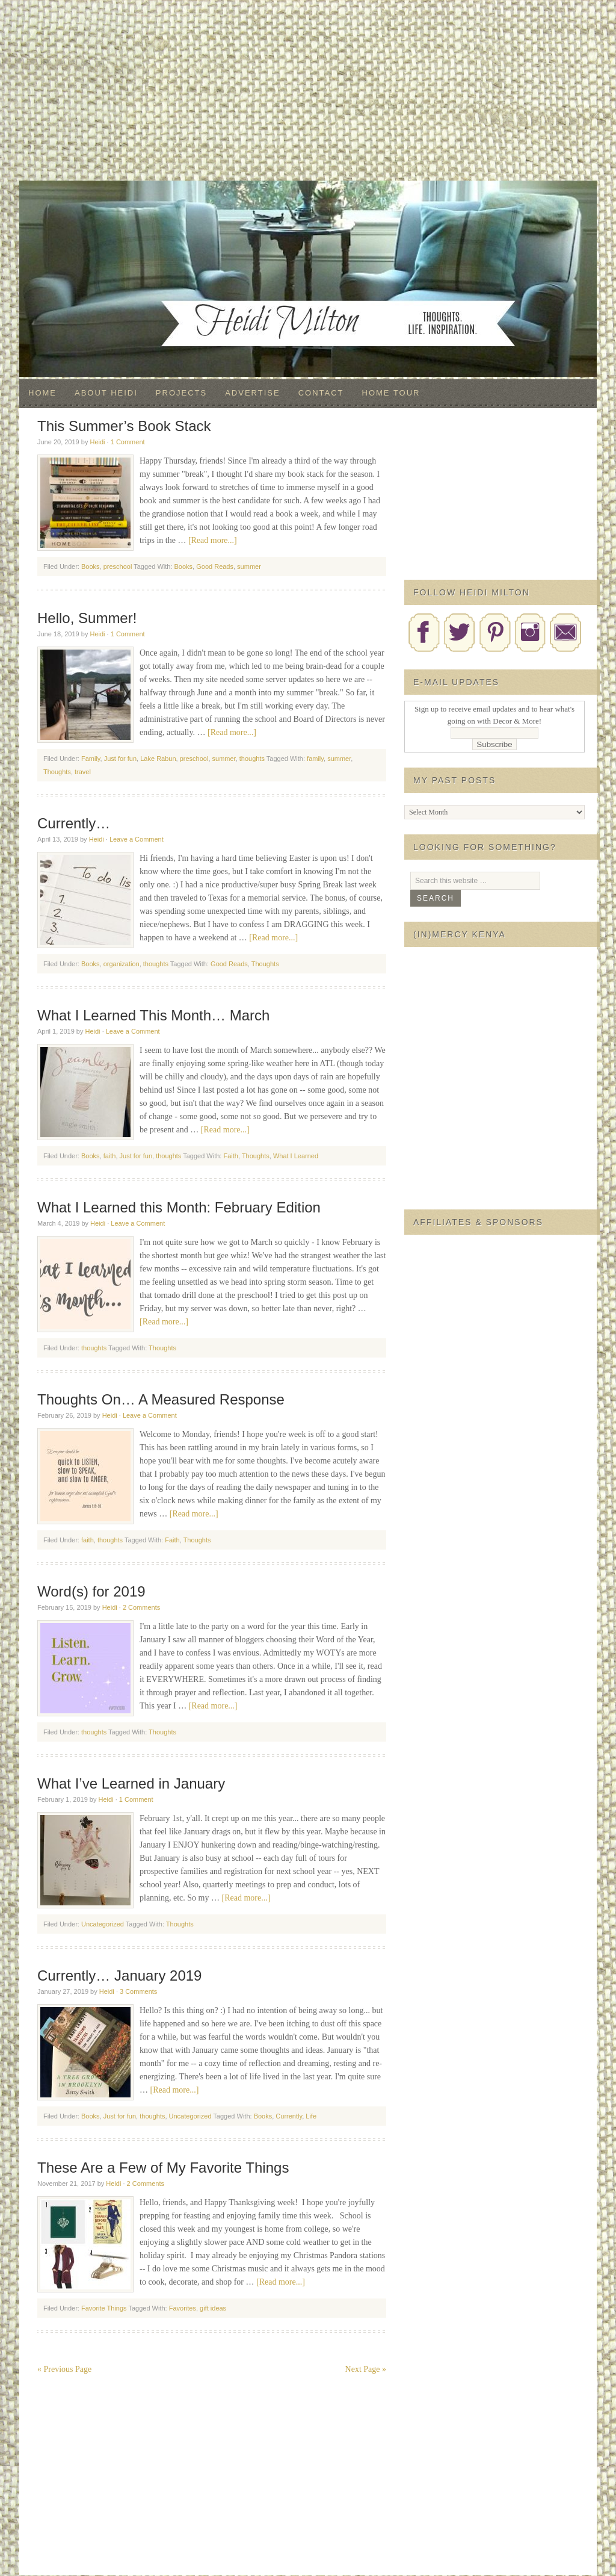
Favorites (182, 2308)
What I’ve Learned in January (131, 1783)
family (315, 758)
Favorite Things (104, 2308)
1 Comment (128, 441)
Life (311, 2116)
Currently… (73, 823)
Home (42, 392)
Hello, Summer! (87, 618)
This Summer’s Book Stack (124, 426)
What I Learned (295, 1155)
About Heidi (106, 392)
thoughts (252, 758)
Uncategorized (102, 1924)
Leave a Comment (136, 839)
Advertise (252, 392)
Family (90, 758)
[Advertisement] (308, 90)
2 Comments (141, 1607)
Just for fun (120, 758)
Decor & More (308, 205)
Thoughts (57, 771)
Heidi (97, 441)
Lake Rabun (158, 758)
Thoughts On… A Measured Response (161, 1399)
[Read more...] (212, 540)
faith (109, 1155)
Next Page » (365, 2369)
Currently (289, 2116)
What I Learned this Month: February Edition (179, 1207)
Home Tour (391, 392)
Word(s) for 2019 (91, 1591)
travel (83, 771)
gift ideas (213, 2308)
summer (249, 566)
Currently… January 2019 (119, 1975)
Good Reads (214, 566)
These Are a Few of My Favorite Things (163, 2167)
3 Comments (138, 1991)
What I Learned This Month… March (153, 1015)
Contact (321, 392)
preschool (117, 566)
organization (121, 963)
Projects (181, 392)
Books (90, 566)
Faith (230, 1155)
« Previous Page (64, 2369)
